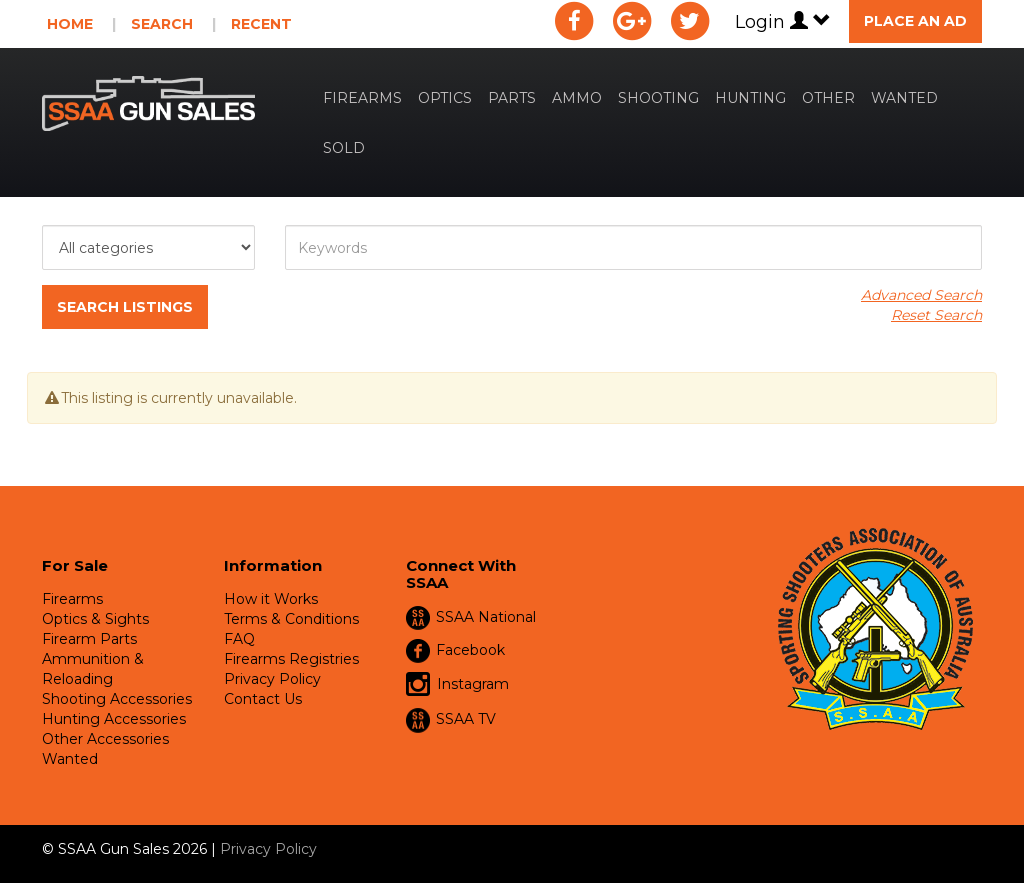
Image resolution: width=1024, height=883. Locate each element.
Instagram (457, 685)
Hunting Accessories (114, 719)
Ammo (577, 98)
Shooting (658, 98)
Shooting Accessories (117, 699)
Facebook (470, 650)
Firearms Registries (291, 659)
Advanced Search (921, 295)
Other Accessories (105, 739)
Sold (344, 148)
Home (70, 24)
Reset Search (936, 315)
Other (828, 98)
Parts (512, 98)
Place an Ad (915, 21)
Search (162, 24)
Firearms (362, 98)
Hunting (750, 98)
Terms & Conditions (291, 619)
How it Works (271, 599)
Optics (445, 98)
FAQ (239, 639)
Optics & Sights (95, 619)
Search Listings (125, 307)
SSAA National (486, 617)
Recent (261, 24)
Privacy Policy (272, 679)
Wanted (904, 98)
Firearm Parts (89, 639)
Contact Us (263, 699)
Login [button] (783, 22)
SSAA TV (466, 719)
